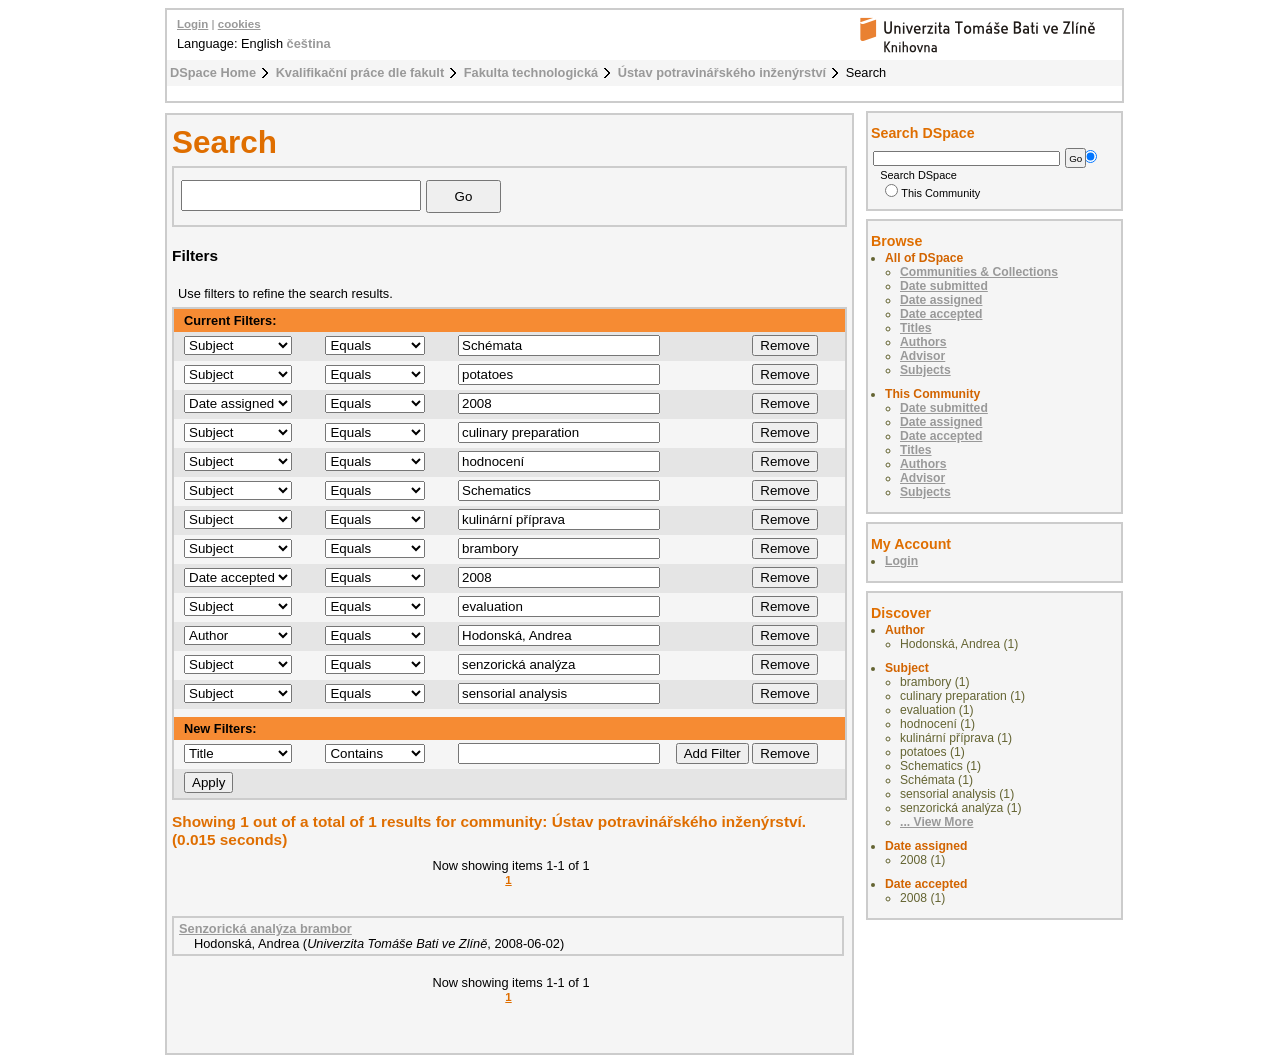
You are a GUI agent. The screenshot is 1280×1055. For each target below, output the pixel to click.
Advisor (922, 356)
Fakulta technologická (531, 72)
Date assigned (941, 300)
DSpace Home (213, 72)
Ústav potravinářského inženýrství (722, 72)
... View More (936, 822)
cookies (239, 24)
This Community (932, 193)
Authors (923, 342)
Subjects (925, 370)
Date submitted (944, 286)
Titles (916, 328)
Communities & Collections (979, 272)
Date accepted (941, 314)
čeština (309, 43)
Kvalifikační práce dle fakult (360, 72)
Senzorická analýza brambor (265, 928)
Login (192, 24)
